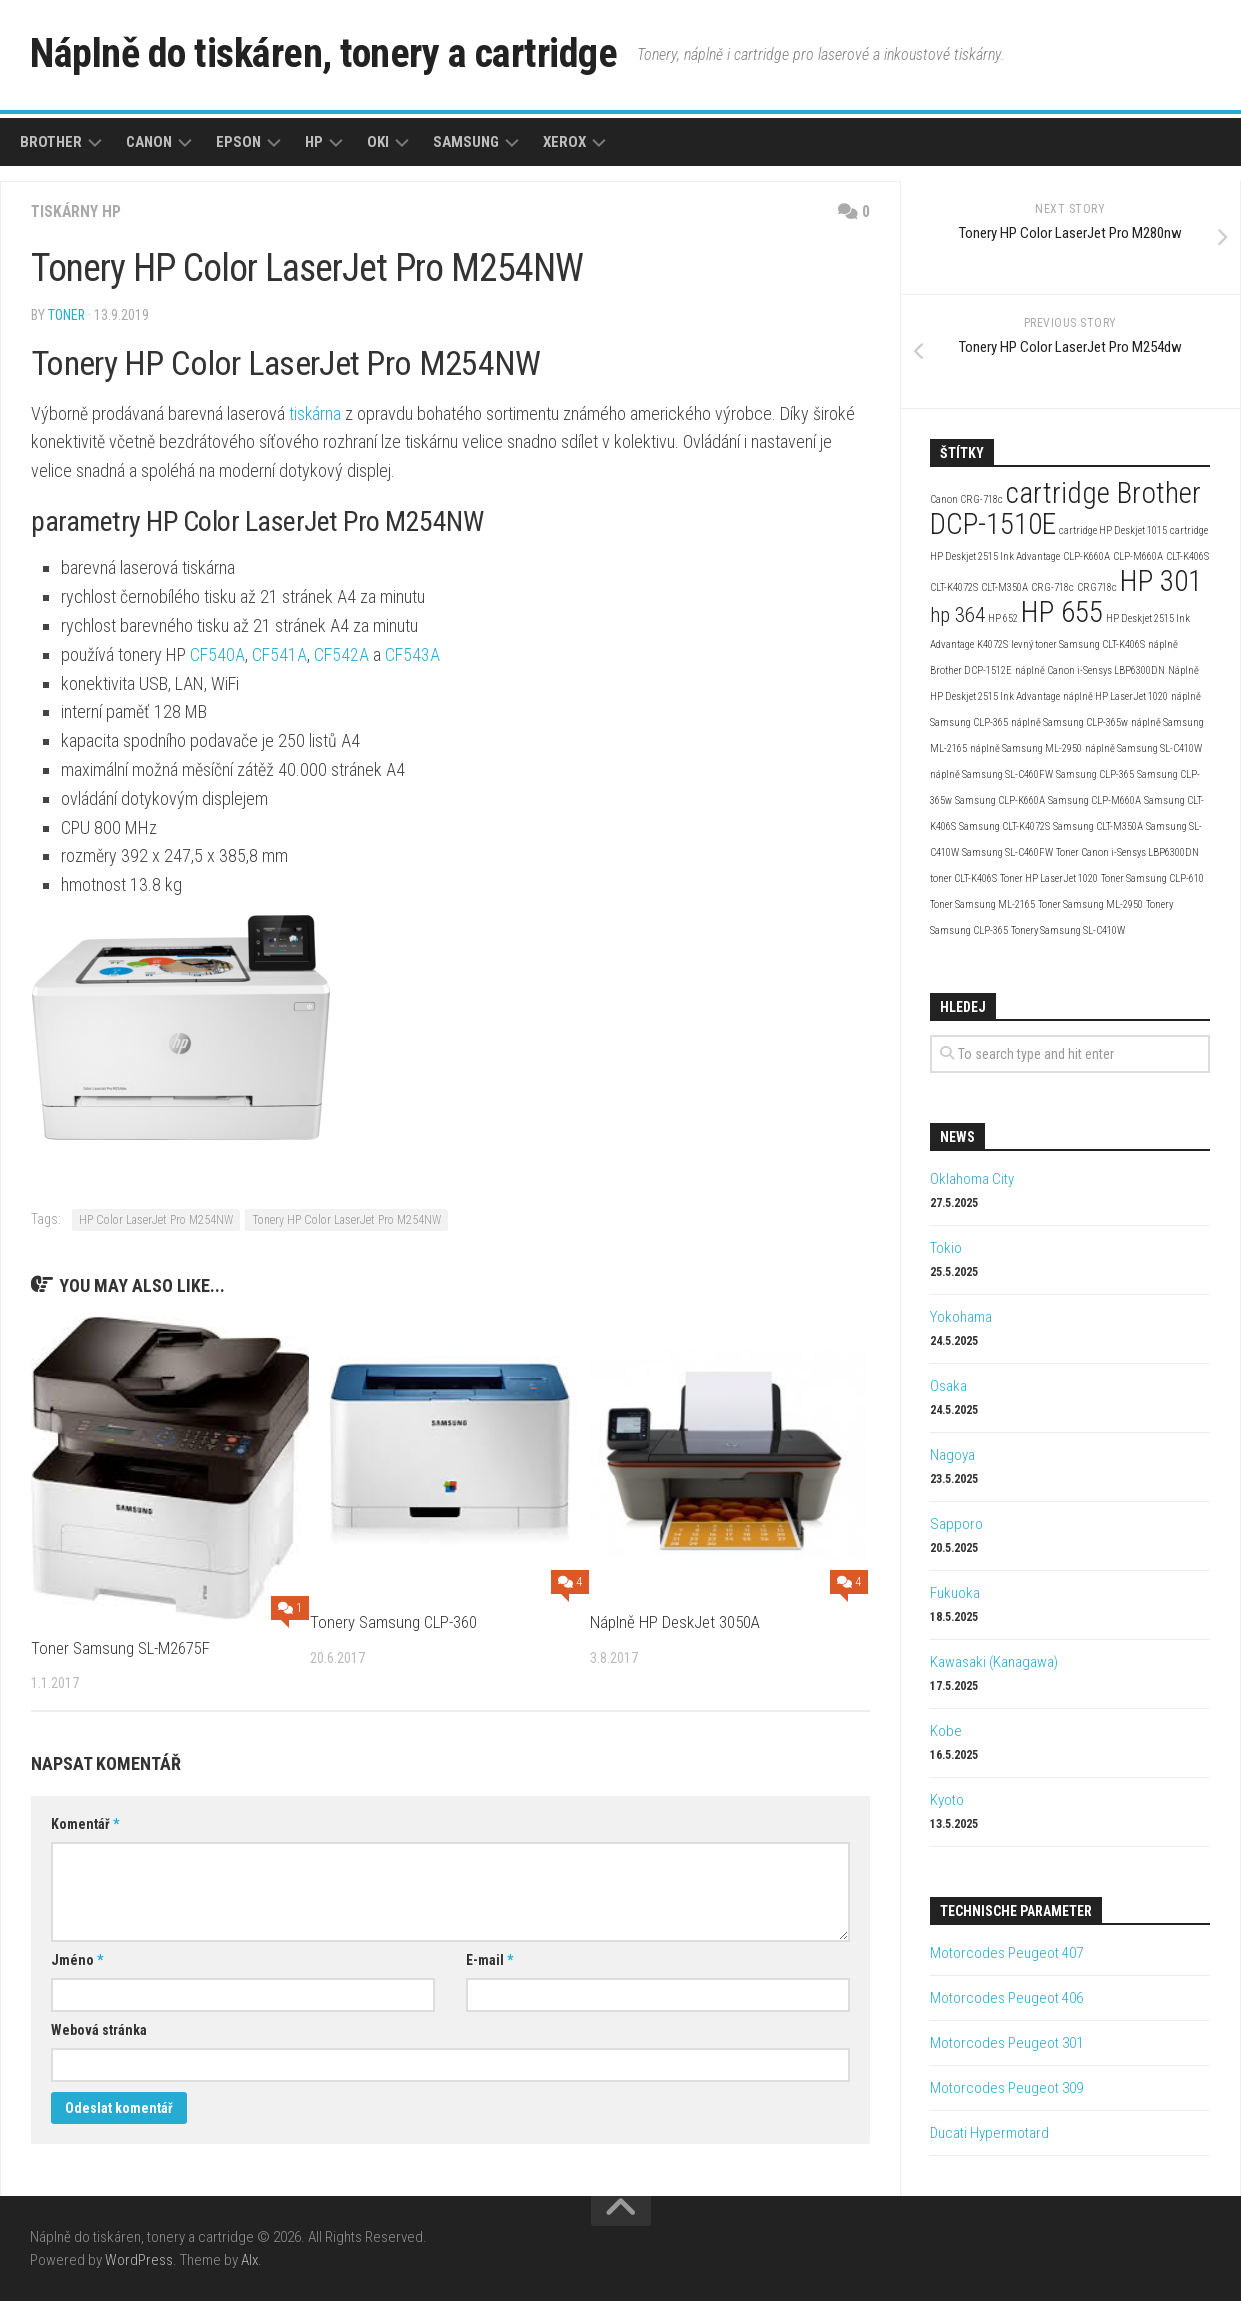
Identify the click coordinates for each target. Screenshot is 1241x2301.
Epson (238, 142)
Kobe (946, 1731)
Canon (149, 142)
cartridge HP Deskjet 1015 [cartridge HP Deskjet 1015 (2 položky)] (1113, 530)
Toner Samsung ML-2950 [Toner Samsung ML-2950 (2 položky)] (1090, 904)
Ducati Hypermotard (989, 2133)
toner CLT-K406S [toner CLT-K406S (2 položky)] (963, 878)
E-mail (489, 1960)
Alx (249, 2260)
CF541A (279, 654)
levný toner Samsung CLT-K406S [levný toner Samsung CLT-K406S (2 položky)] (1078, 644)
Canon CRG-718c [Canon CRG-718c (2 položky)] (966, 499)
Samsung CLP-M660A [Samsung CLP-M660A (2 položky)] (1094, 800)
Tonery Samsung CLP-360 (394, 1622)
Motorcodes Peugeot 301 (1006, 2043)
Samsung (466, 142)
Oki (378, 142)
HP (314, 142)
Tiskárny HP (77, 211)
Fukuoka (955, 1593)
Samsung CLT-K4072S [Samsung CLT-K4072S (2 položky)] (1004, 826)
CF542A (341, 654)
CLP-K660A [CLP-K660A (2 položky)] (1086, 556)
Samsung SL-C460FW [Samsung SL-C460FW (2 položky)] (1007, 852)
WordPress (139, 2260)
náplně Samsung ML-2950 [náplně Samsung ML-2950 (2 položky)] (1026, 748)
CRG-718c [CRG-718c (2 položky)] (1052, 587)
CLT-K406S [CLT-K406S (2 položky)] (1187, 556)
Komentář (85, 1824)
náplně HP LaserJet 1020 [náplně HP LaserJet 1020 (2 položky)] (1115, 696)
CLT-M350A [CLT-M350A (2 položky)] (1004, 587)
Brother (51, 142)
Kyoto (947, 1800)
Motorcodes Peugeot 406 (1006, 1998)
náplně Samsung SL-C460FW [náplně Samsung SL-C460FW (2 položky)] (991, 774)
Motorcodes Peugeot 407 (1006, 1953)
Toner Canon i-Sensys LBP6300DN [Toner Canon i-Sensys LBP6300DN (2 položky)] (1127, 852)
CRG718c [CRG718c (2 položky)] (1097, 587)
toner (67, 315)
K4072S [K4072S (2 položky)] (992, 644)
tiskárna (315, 413)
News (957, 1137)
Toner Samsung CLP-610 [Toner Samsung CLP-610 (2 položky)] (1152, 878)
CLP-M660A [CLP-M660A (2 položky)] (1138, 556)
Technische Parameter (1016, 1911)
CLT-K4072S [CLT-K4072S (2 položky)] (954, 587)
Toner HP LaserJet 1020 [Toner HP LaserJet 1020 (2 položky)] (1049, 878)
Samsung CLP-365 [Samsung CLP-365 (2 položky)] (1095, 774)
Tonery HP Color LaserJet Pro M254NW (346, 1220)
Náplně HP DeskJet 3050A (675, 1622)
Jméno (77, 1960)
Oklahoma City (972, 1179)
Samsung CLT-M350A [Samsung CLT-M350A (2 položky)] (1098, 826)
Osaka (948, 1386)
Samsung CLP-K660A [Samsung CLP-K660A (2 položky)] (1000, 800)
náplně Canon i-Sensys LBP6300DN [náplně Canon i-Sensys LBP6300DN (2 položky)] (1090, 670)
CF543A (412, 654)
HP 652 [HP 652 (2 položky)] (1003, 618)
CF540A (217, 654)
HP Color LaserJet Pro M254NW (156, 1220)
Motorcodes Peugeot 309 (1006, 2088)
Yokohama (961, 1317)
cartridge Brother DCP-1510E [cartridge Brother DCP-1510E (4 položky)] (1065, 508)
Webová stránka (99, 2030)
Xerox (564, 142)
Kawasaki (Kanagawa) (994, 1662)
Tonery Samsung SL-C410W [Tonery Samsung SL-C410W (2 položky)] (1068, 930)
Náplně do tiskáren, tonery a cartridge (336, 54)
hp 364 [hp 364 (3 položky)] (957, 615)
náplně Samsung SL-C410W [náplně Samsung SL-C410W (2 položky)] (1143, 748)
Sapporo (956, 1524)
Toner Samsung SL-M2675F (121, 1648)
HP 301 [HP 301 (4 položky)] (1161, 581)
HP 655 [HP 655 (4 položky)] (1062, 612)
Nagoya (952, 1455)
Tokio (946, 1248)
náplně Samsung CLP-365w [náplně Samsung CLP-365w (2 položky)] (1069, 722)
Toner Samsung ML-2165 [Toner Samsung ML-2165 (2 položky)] (982, 904)
